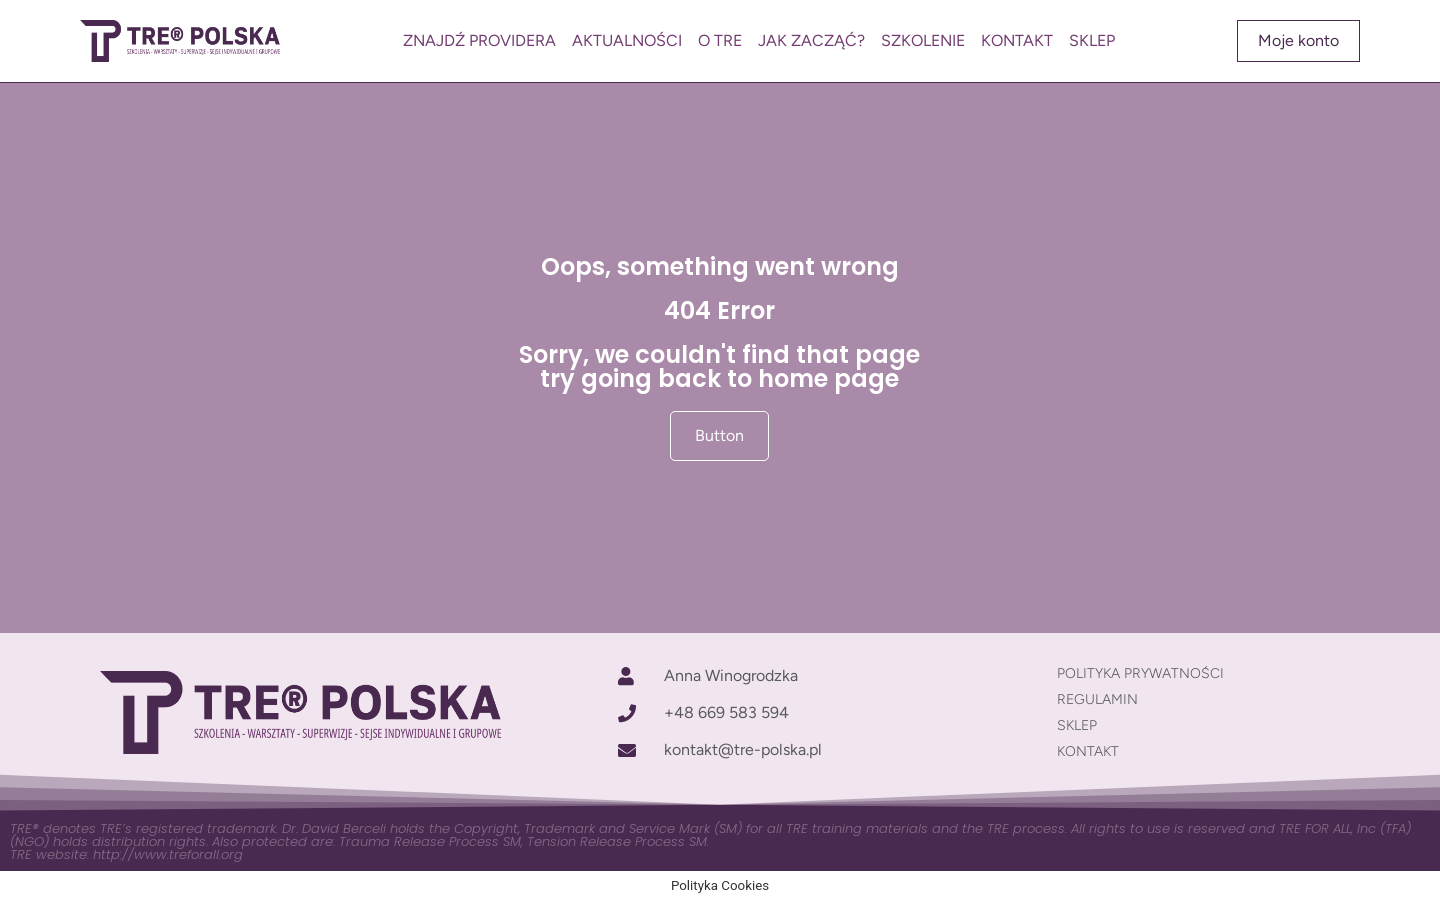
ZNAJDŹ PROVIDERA (479, 40)
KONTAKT (1017, 40)
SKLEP (1092, 40)
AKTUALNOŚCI (627, 40)
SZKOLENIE (923, 40)
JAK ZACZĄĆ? (811, 40)
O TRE (720, 40)
